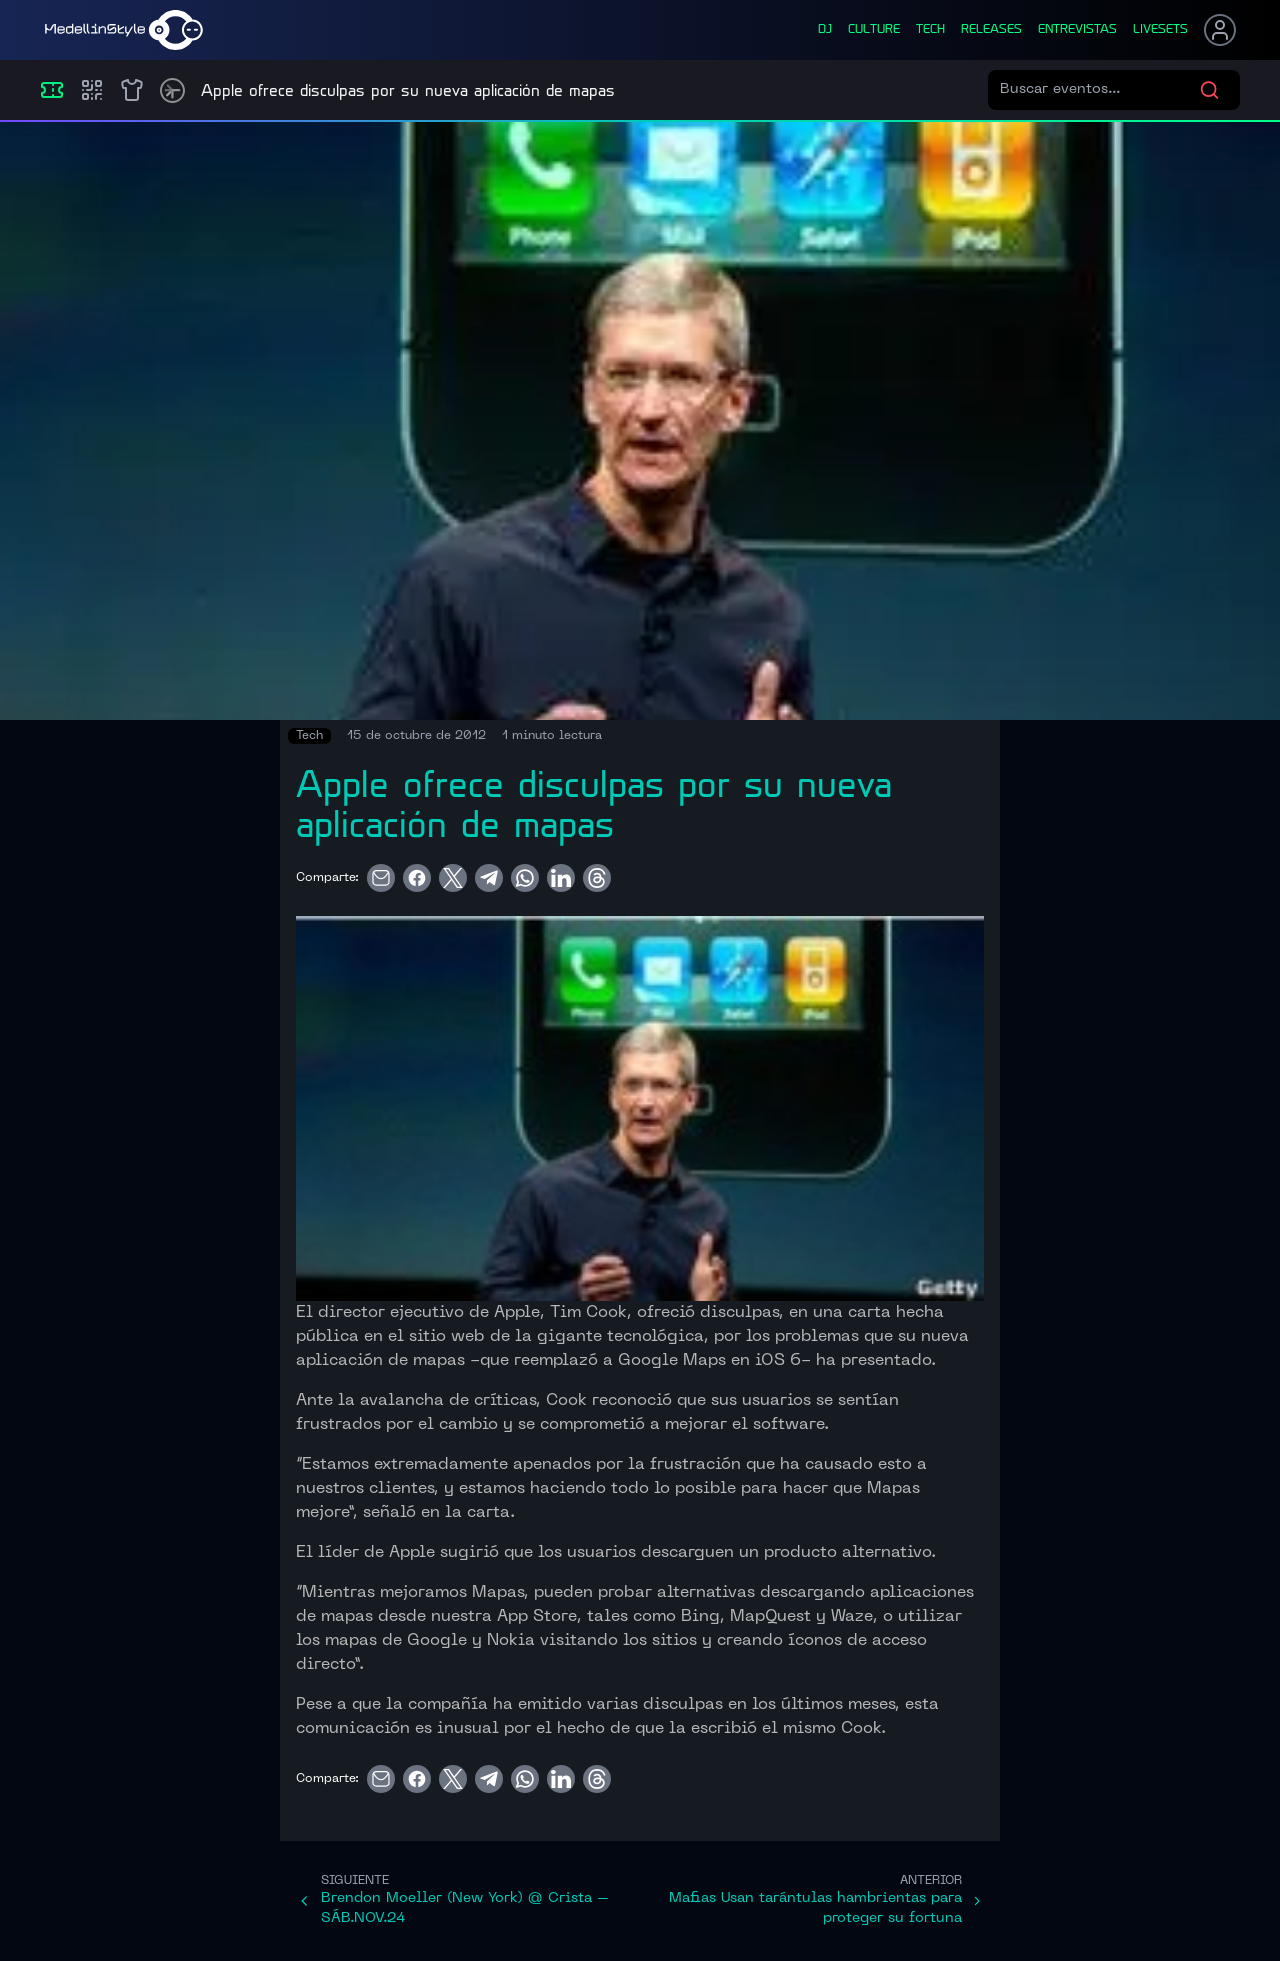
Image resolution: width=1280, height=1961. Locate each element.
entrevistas (1077, 30)
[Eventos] (52, 90)
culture (874, 30)
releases (991, 30)
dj (825, 30)
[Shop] (132, 90)
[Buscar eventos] (1099, 90)
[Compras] (92, 90)
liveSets (1160, 30)
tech (930, 30)
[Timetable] (172, 90)
